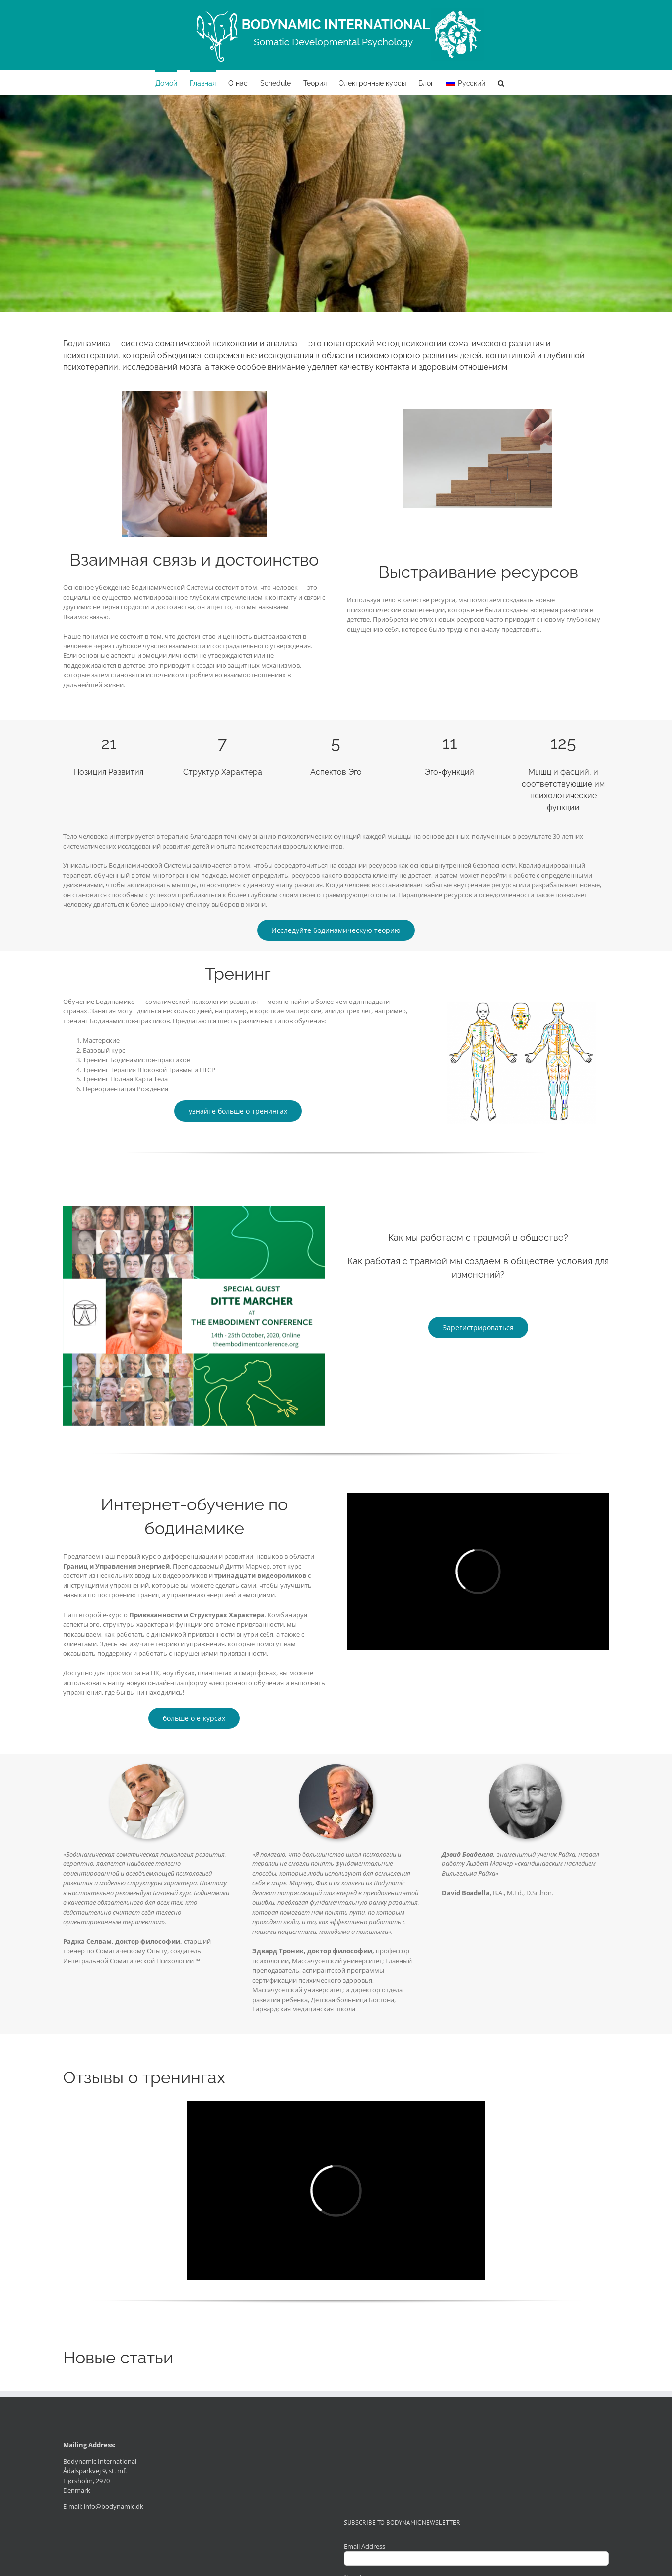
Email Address (364, 2546)
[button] (501, 82)
